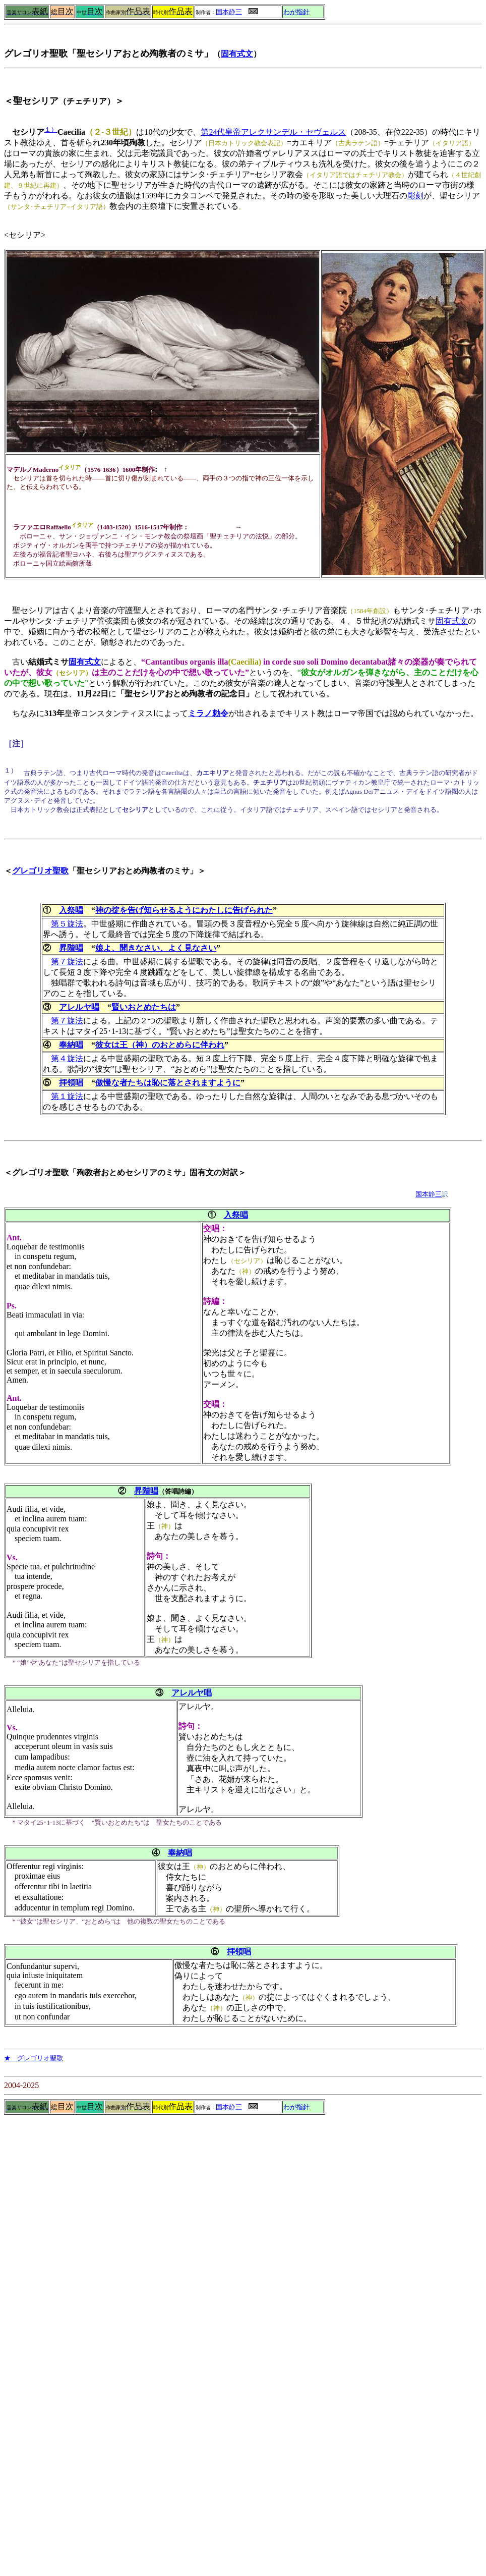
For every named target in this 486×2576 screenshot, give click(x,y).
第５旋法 (67, 923)
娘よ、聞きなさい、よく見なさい (155, 948)
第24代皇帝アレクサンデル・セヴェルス (273, 132)
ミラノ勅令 (208, 713)
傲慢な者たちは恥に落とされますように (167, 1082)
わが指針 (296, 12)
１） (50, 129)
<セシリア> (24, 235)
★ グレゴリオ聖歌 (33, 2058)
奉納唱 (71, 1044)
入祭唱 (71, 910)
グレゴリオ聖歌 (40, 870)
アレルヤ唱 (79, 1007)
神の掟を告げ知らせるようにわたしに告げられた (184, 910)
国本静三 (229, 12)
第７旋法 (67, 961)
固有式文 (237, 53)
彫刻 (415, 195)
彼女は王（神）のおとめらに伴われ (159, 1044)
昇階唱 (71, 948)
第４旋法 (67, 1058)
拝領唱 (71, 1082)
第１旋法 (67, 1096)
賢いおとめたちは (143, 1007)
